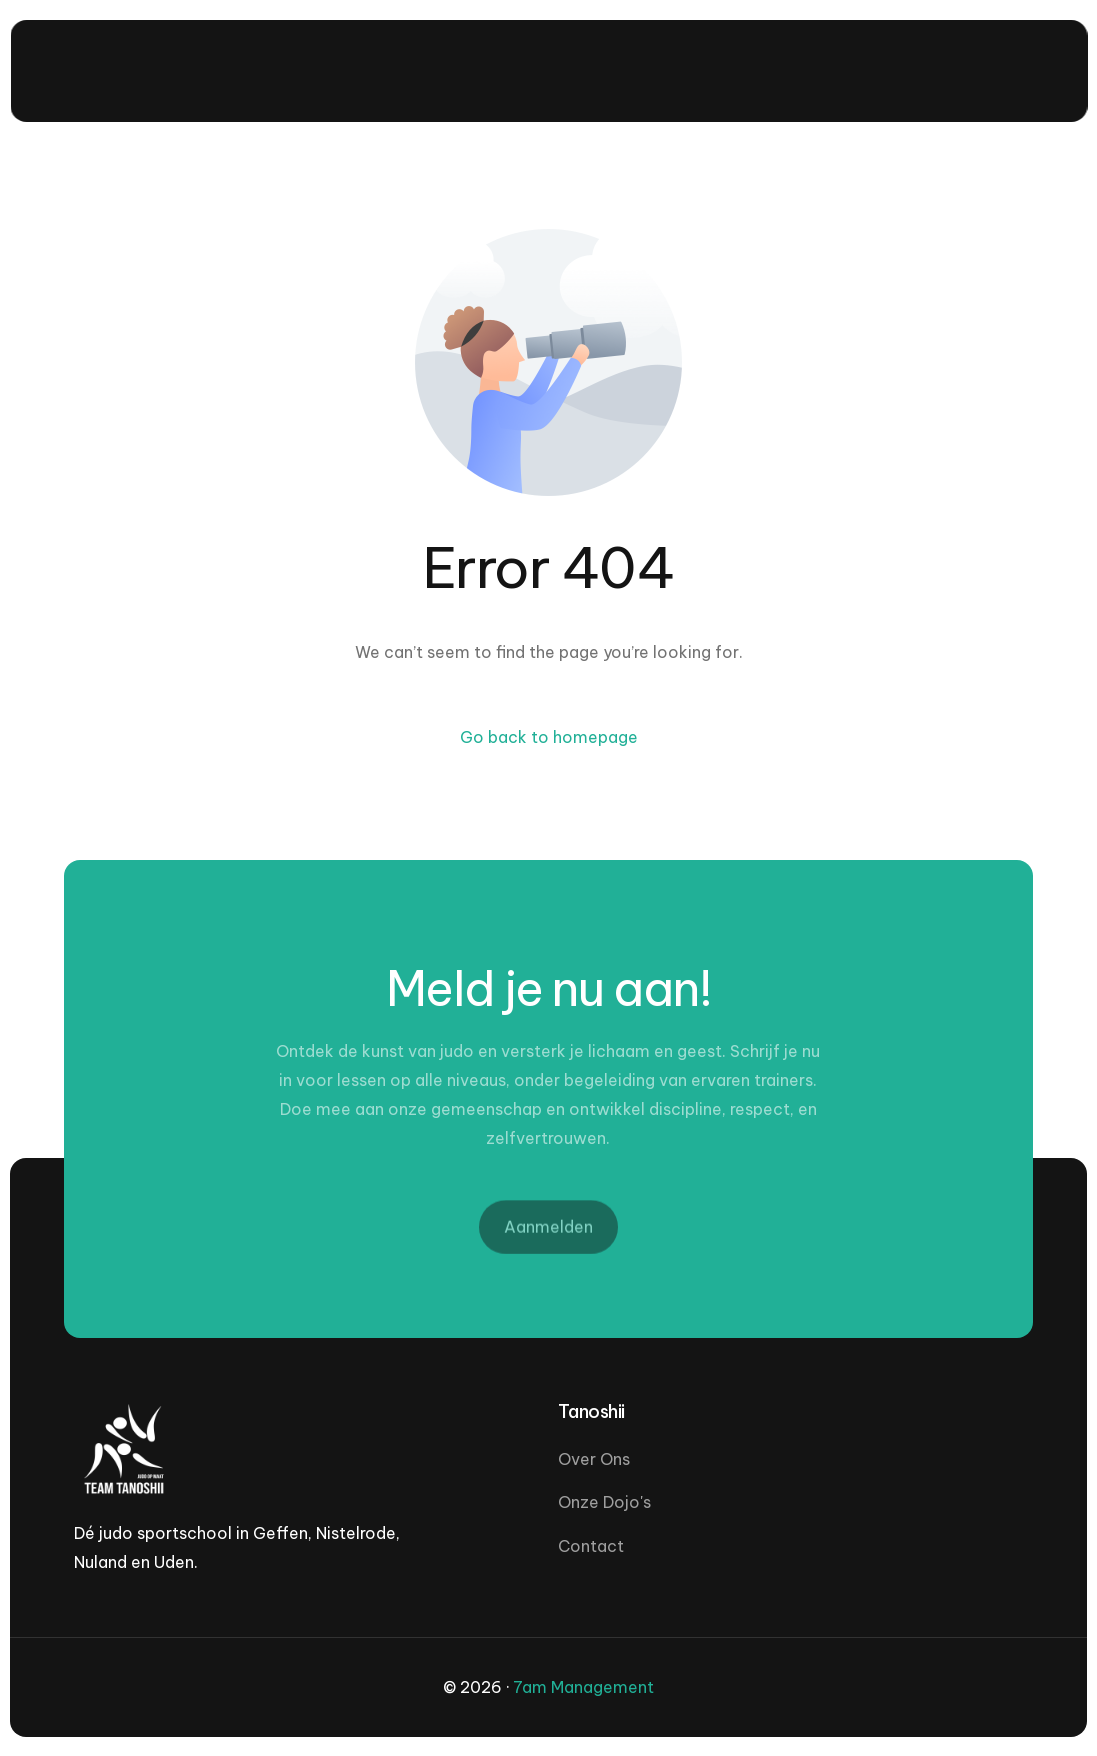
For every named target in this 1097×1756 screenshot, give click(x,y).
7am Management (583, 1687)
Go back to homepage (549, 737)
